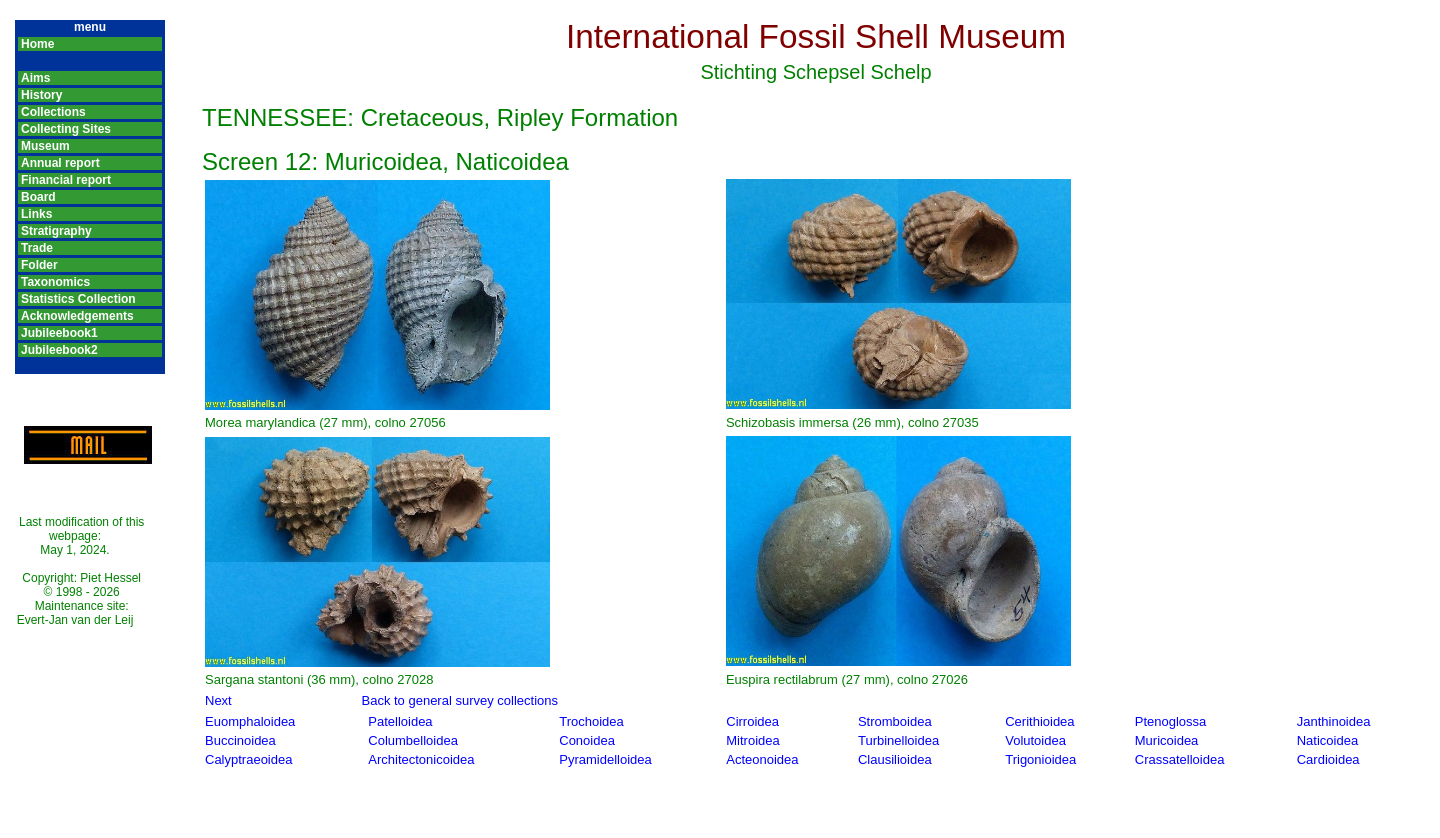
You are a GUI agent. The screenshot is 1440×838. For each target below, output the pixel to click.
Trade (37, 248)
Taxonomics (55, 282)
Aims (35, 78)
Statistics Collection (78, 299)
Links (36, 214)
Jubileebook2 (59, 350)
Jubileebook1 (59, 333)
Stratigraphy (56, 231)
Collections (53, 112)
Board (38, 197)
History (41, 95)
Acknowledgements (77, 316)
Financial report (66, 180)
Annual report (60, 163)
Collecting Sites (66, 129)
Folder (39, 265)
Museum (45, 146)
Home (37, 44)
